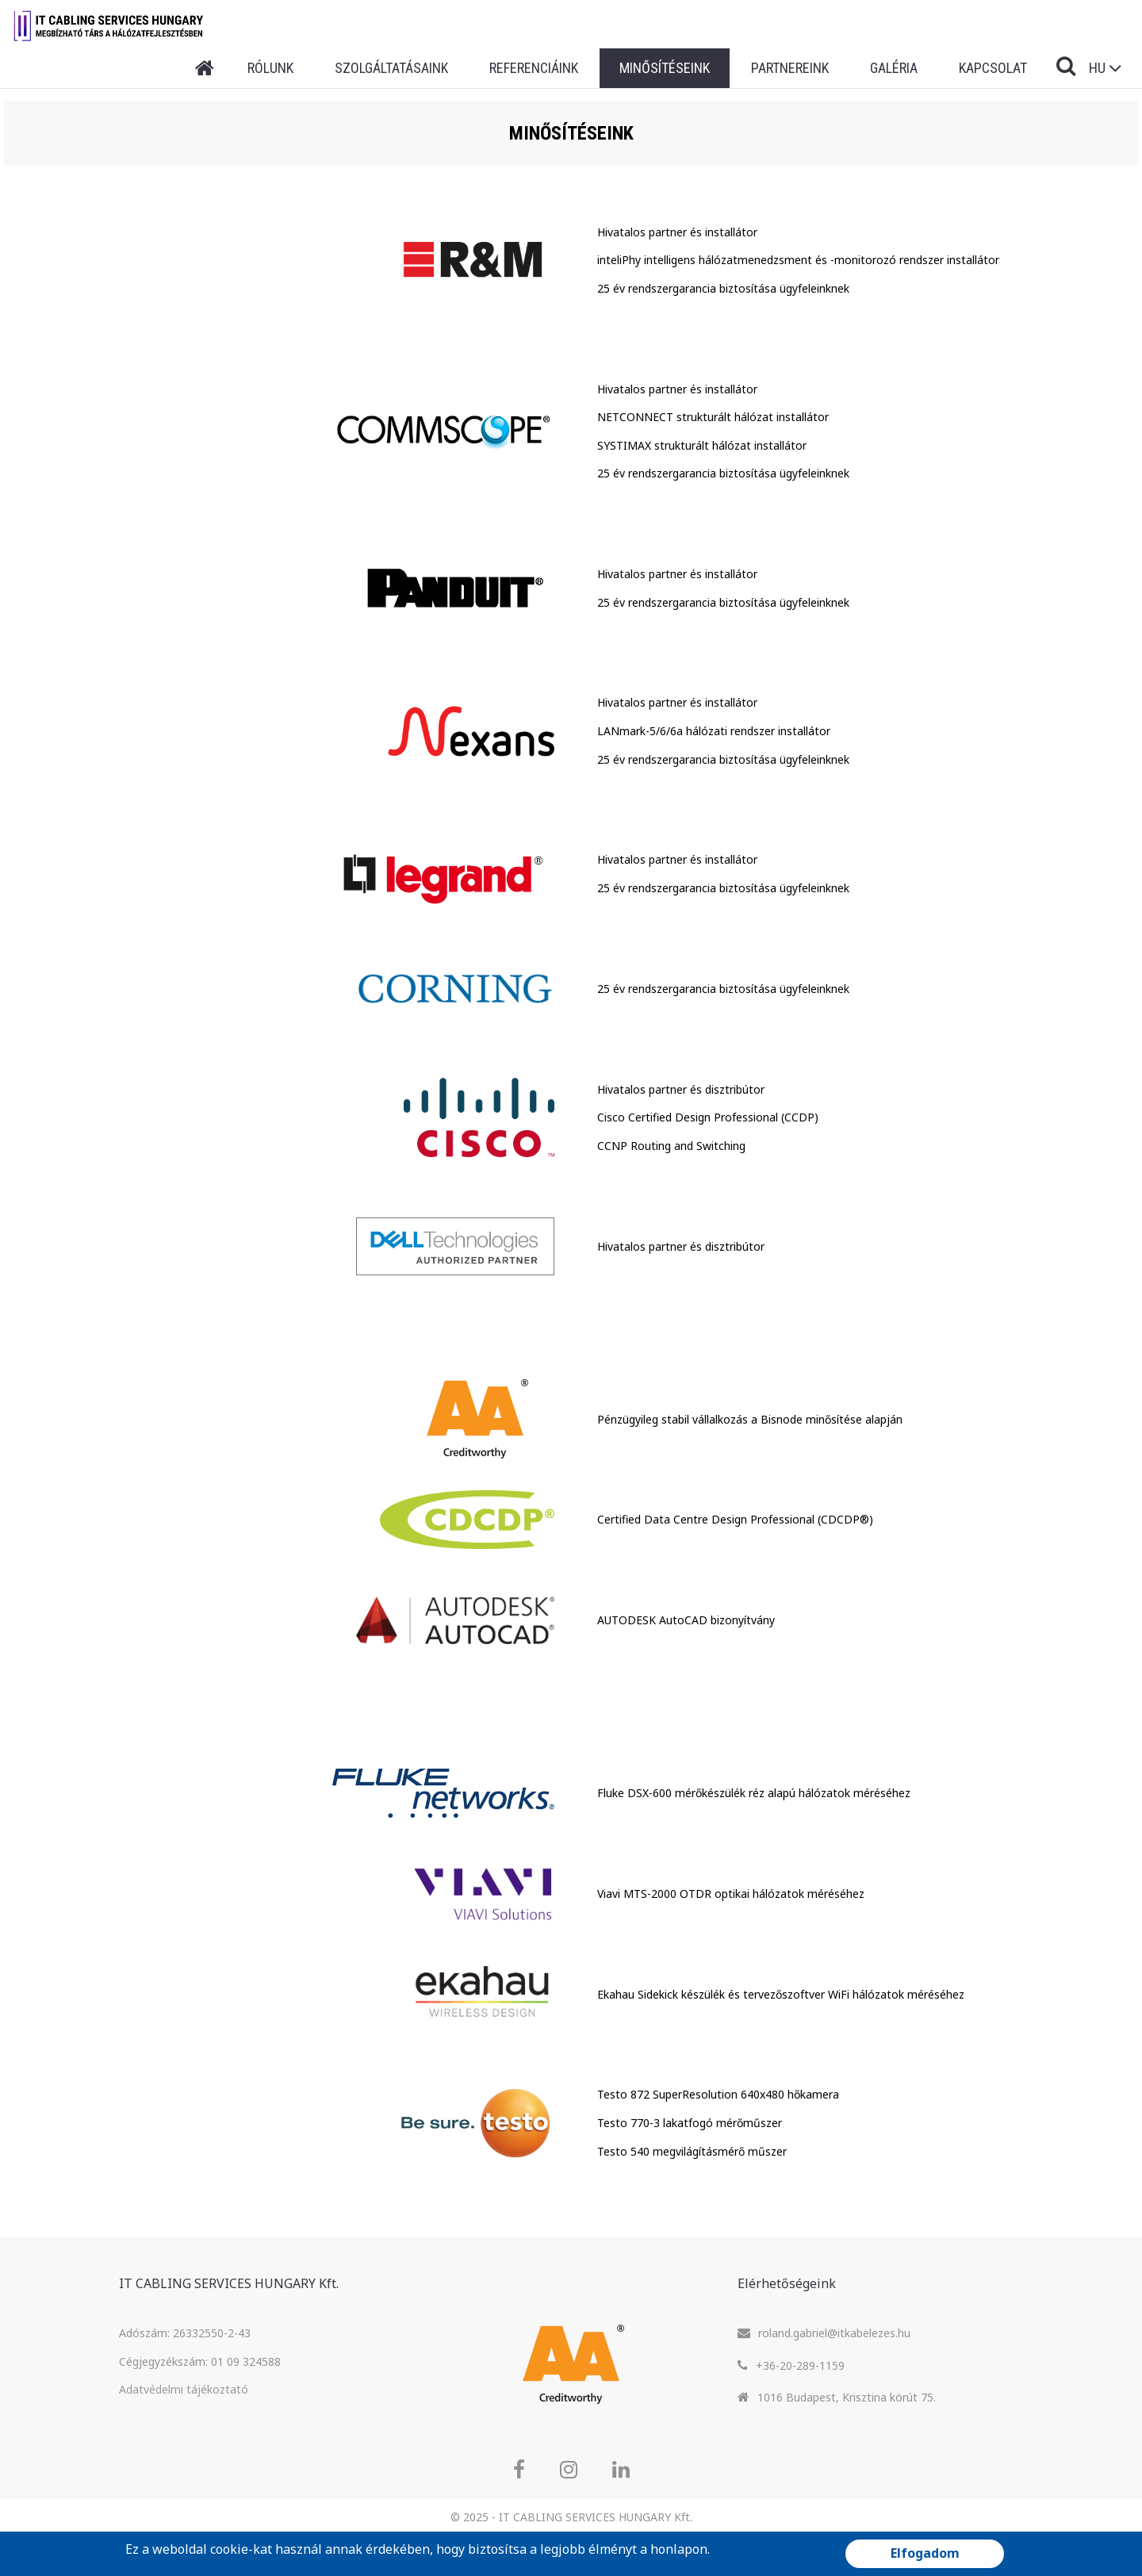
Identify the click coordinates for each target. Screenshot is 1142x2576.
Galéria (894, 67)
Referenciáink (533, 67)
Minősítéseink (664, 67)
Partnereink (790, 67)
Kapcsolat (993, 67)
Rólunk (270, 67)
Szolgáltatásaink (391, 67)
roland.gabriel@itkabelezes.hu (834, 2332)
